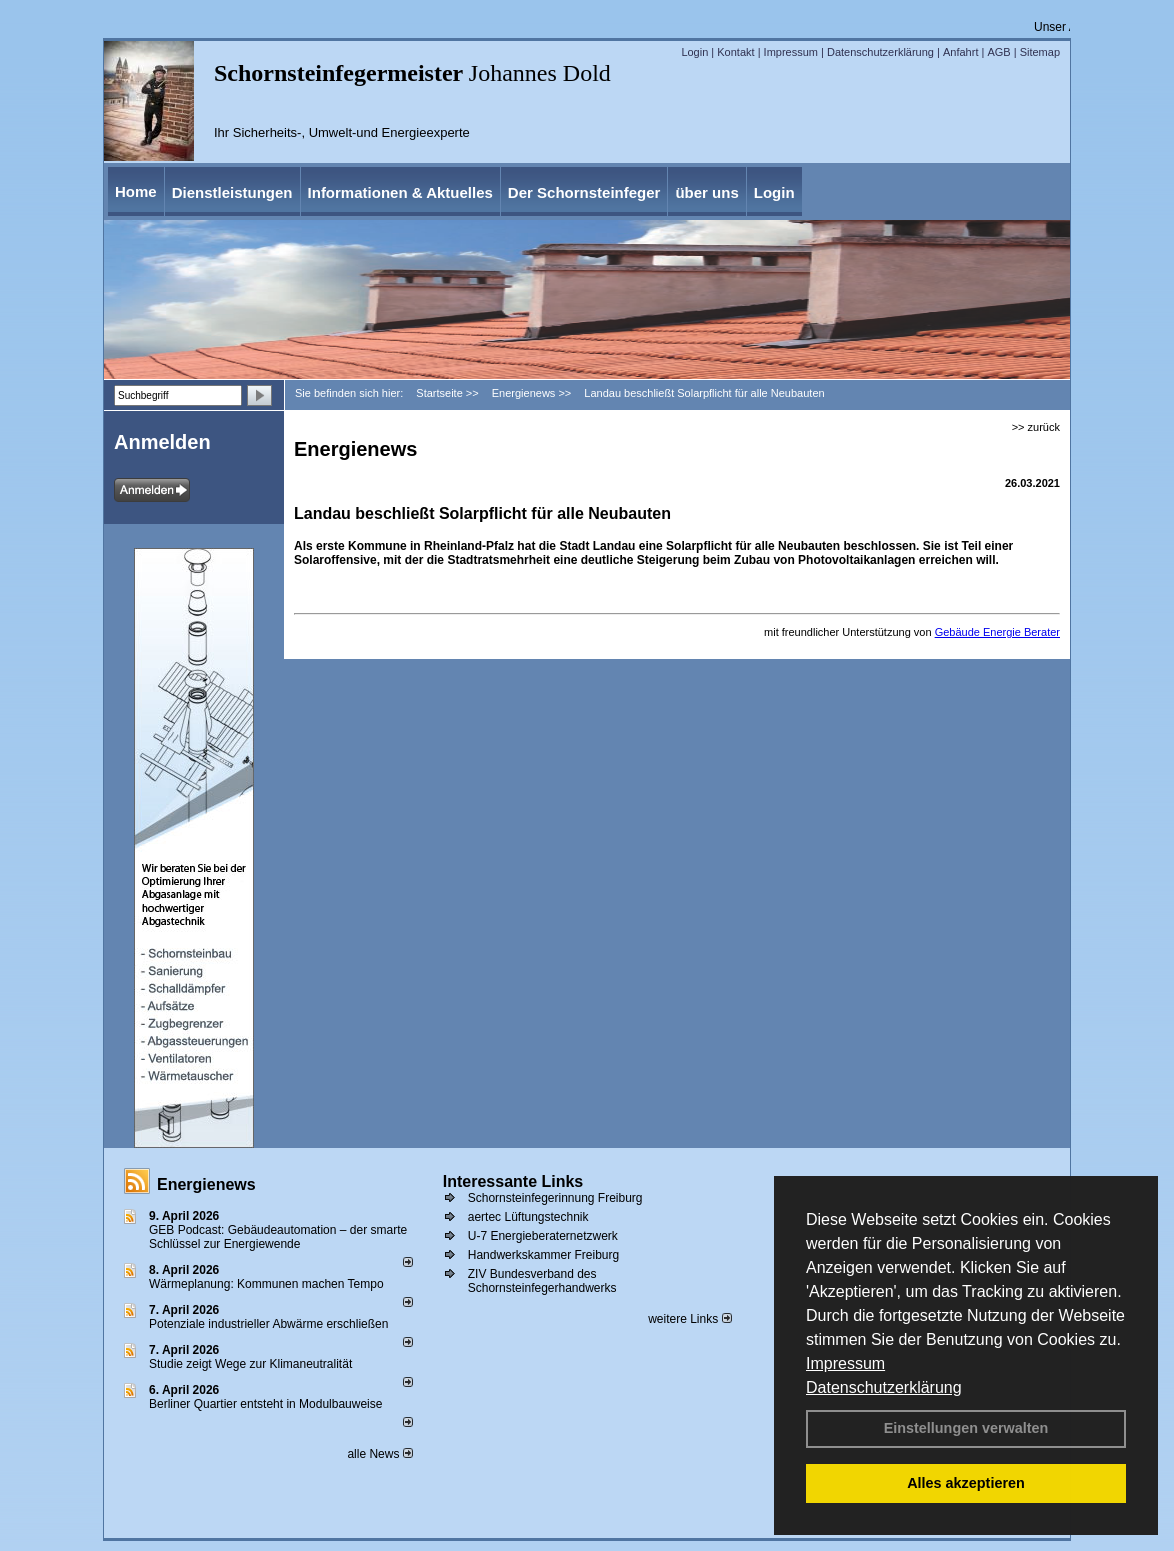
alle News (379, 1454)
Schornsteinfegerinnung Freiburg (555, 1198)
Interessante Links (513, 1181)
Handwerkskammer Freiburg (543, 1255)
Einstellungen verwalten (966, 1428)
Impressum (845, 1363)
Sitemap (1040, 52)
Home (136, 191)
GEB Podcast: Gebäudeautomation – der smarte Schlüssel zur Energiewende (278, 1237)
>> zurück (1036, 427)
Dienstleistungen (232, 192)
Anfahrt (960, 52)
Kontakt (735, 52)
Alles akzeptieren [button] (966, 1483)
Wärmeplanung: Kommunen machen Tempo (266, 1284)
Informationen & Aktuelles (400, 192)
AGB (998, 52)
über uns (706, 192)
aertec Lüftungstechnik (528, 1217)
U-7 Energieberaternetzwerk (543, 1236)
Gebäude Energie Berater (997, 632)
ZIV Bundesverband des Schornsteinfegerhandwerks (542, 1281)
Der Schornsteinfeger (584, 192)
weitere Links (689, 1319)
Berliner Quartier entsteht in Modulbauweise (265, 1404)
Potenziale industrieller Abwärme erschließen (268, 1324)
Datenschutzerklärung (884, 1387)
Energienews (206, 1184)
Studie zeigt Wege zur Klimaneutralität (250, 1364)
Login (694, 52)
